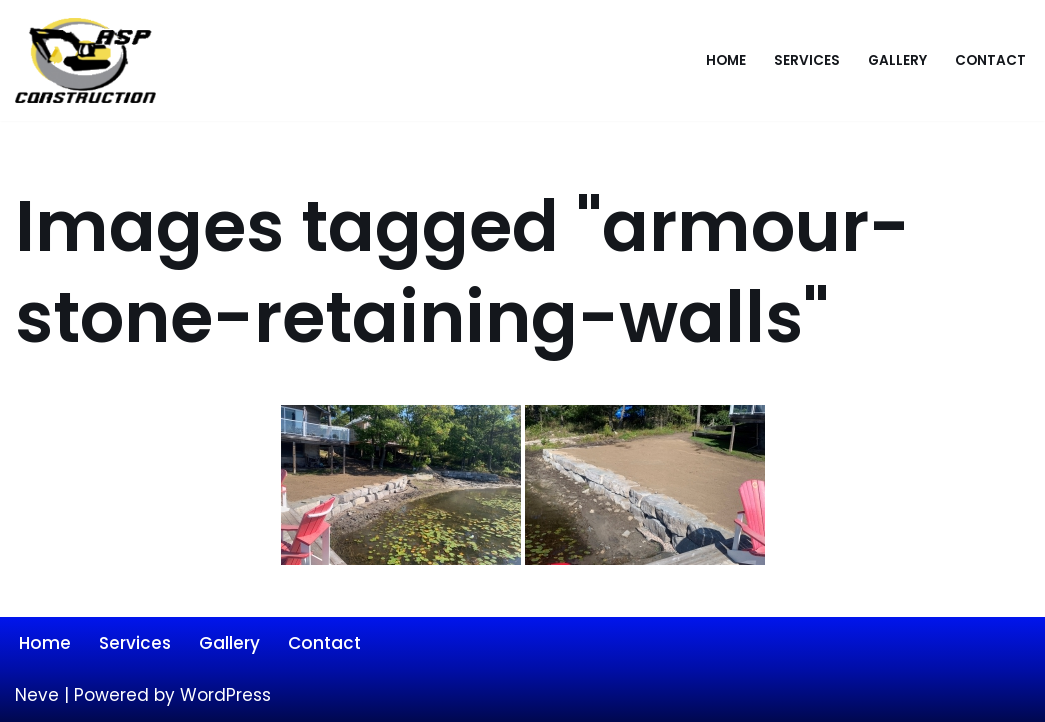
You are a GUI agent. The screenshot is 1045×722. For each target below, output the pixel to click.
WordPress (225, 695)
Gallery (897, 60)
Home (726, 60)
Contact (990, 60)
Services (807, 60)
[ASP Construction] (90, 60)
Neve (37, 695)
